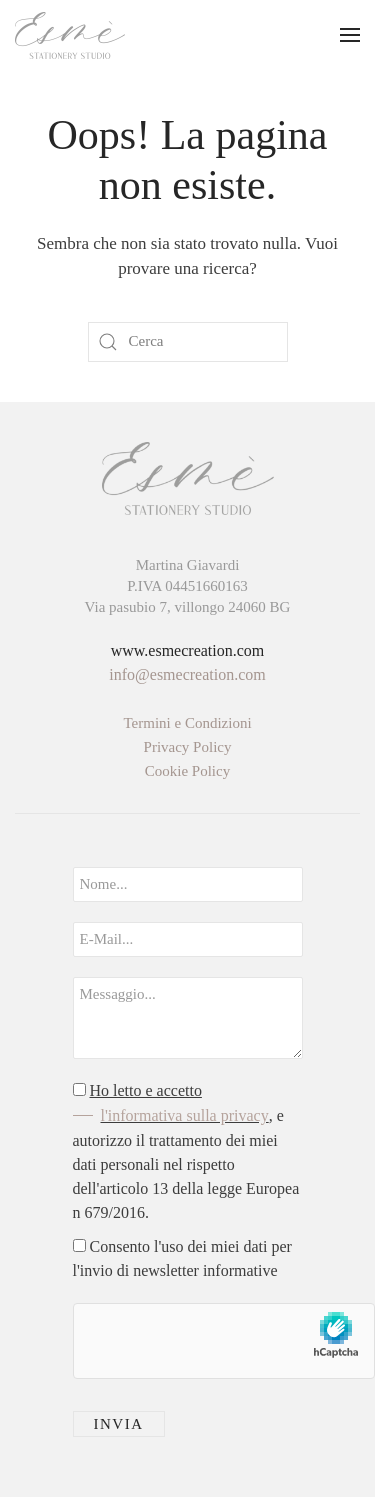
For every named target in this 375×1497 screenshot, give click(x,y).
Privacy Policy (188, 747)
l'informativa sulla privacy (185, 1115)
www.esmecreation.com (188, 650)
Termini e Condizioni (187, 723)
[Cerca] (188, 342)
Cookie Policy (187, 771)
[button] (350, 35)
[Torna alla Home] (70, 35)
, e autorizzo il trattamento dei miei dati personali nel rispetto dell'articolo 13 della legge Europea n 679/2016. (186, 1151)
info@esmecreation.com (187, 674)
